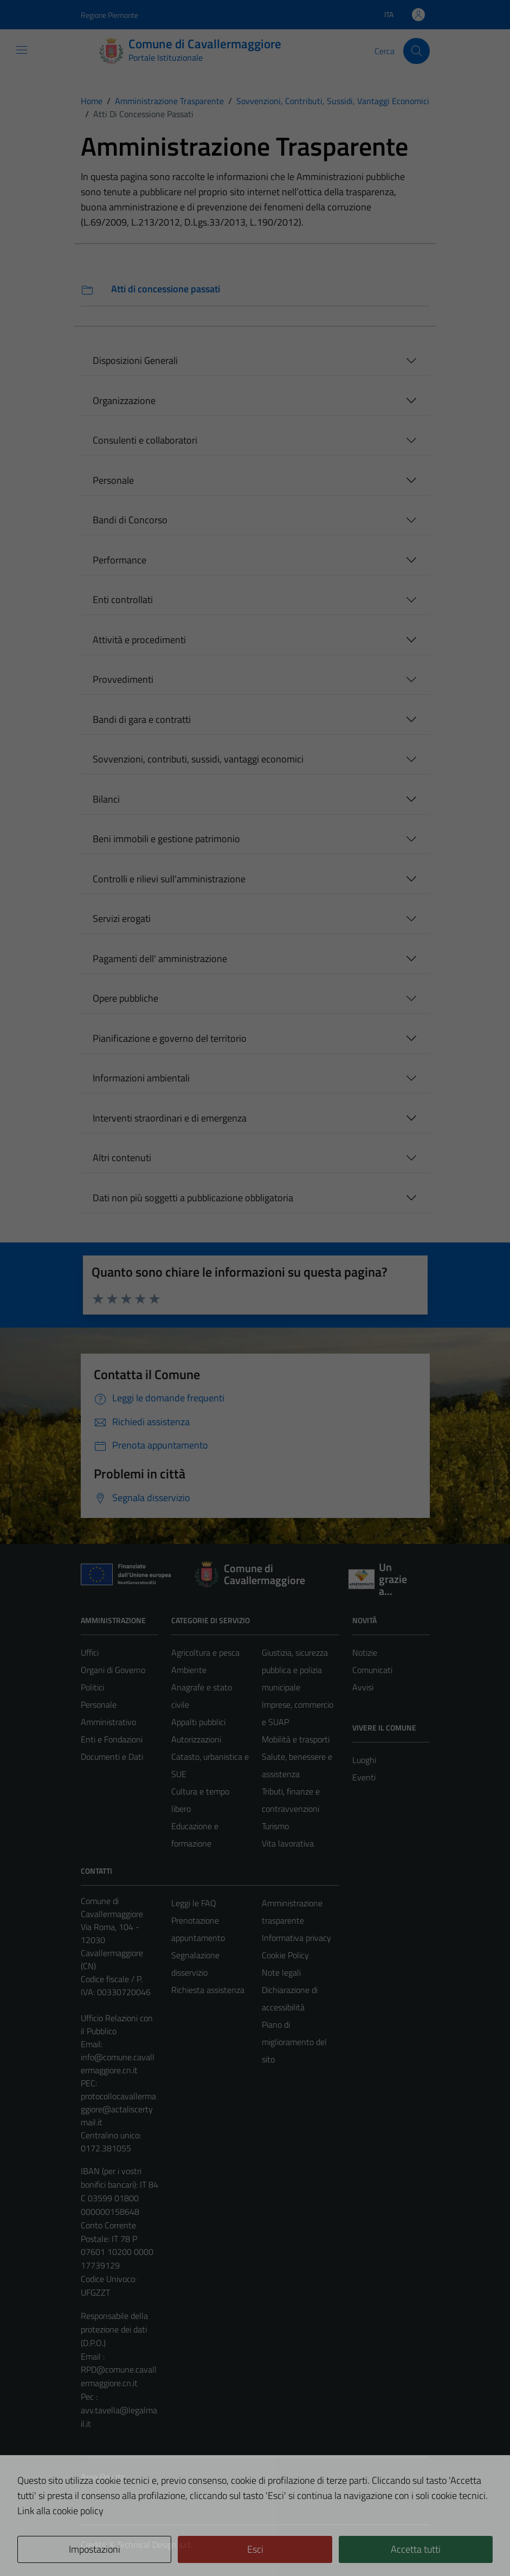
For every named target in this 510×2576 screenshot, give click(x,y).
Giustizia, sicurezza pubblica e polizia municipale (295, 1670)
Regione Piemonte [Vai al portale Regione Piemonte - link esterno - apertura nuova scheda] (109, 15)
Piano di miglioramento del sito (294, 2042)
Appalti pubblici (198, 1721)
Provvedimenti (123, 679)
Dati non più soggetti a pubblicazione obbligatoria (193, 1197)
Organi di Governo (113, 1669)
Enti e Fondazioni (112, 1739)
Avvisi (362, 1687)
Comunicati (372, 1669)
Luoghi (364, 1759)
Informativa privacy (296, 1937)
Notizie (364, 1652)
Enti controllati (123, 599)
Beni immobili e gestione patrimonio (166, 838)
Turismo (275, 1825)
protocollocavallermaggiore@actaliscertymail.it (118, 2109)
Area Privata (103, 2476)
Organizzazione (124, 400)
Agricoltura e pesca (205, 1652)
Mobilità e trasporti (296, 1739)
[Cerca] (416, 51)
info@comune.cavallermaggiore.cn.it (117, 2063)
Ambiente (188, 1669)
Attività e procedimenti (139, 639)
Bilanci (106, 799)
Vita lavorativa (288, 1843)
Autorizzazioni (196, 1739)
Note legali (281, 1972)
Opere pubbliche (125, 998)
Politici (92, 1687)
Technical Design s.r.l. (154, 2544)
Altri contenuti (122, 1157)
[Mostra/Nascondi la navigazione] (21, 49)
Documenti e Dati (112, 1756)
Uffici (90, 1652)
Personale (113, 480)
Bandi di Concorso (130, 519)
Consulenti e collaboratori (145, 440)
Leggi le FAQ (193, 1902)
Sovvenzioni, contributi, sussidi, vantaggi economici (198, 759)
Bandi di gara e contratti (142, 719)
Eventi (364, 1777)
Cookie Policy (285, 1955)
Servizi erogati (122, 918)
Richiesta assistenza (207, 1989)
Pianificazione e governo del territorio (170, 1038)
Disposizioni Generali (135, 360)
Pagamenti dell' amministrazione (160, 958)
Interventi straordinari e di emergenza (170, 1118)
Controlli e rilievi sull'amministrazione (169, 879)
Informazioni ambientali (141, 1078)
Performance (119, 560)
